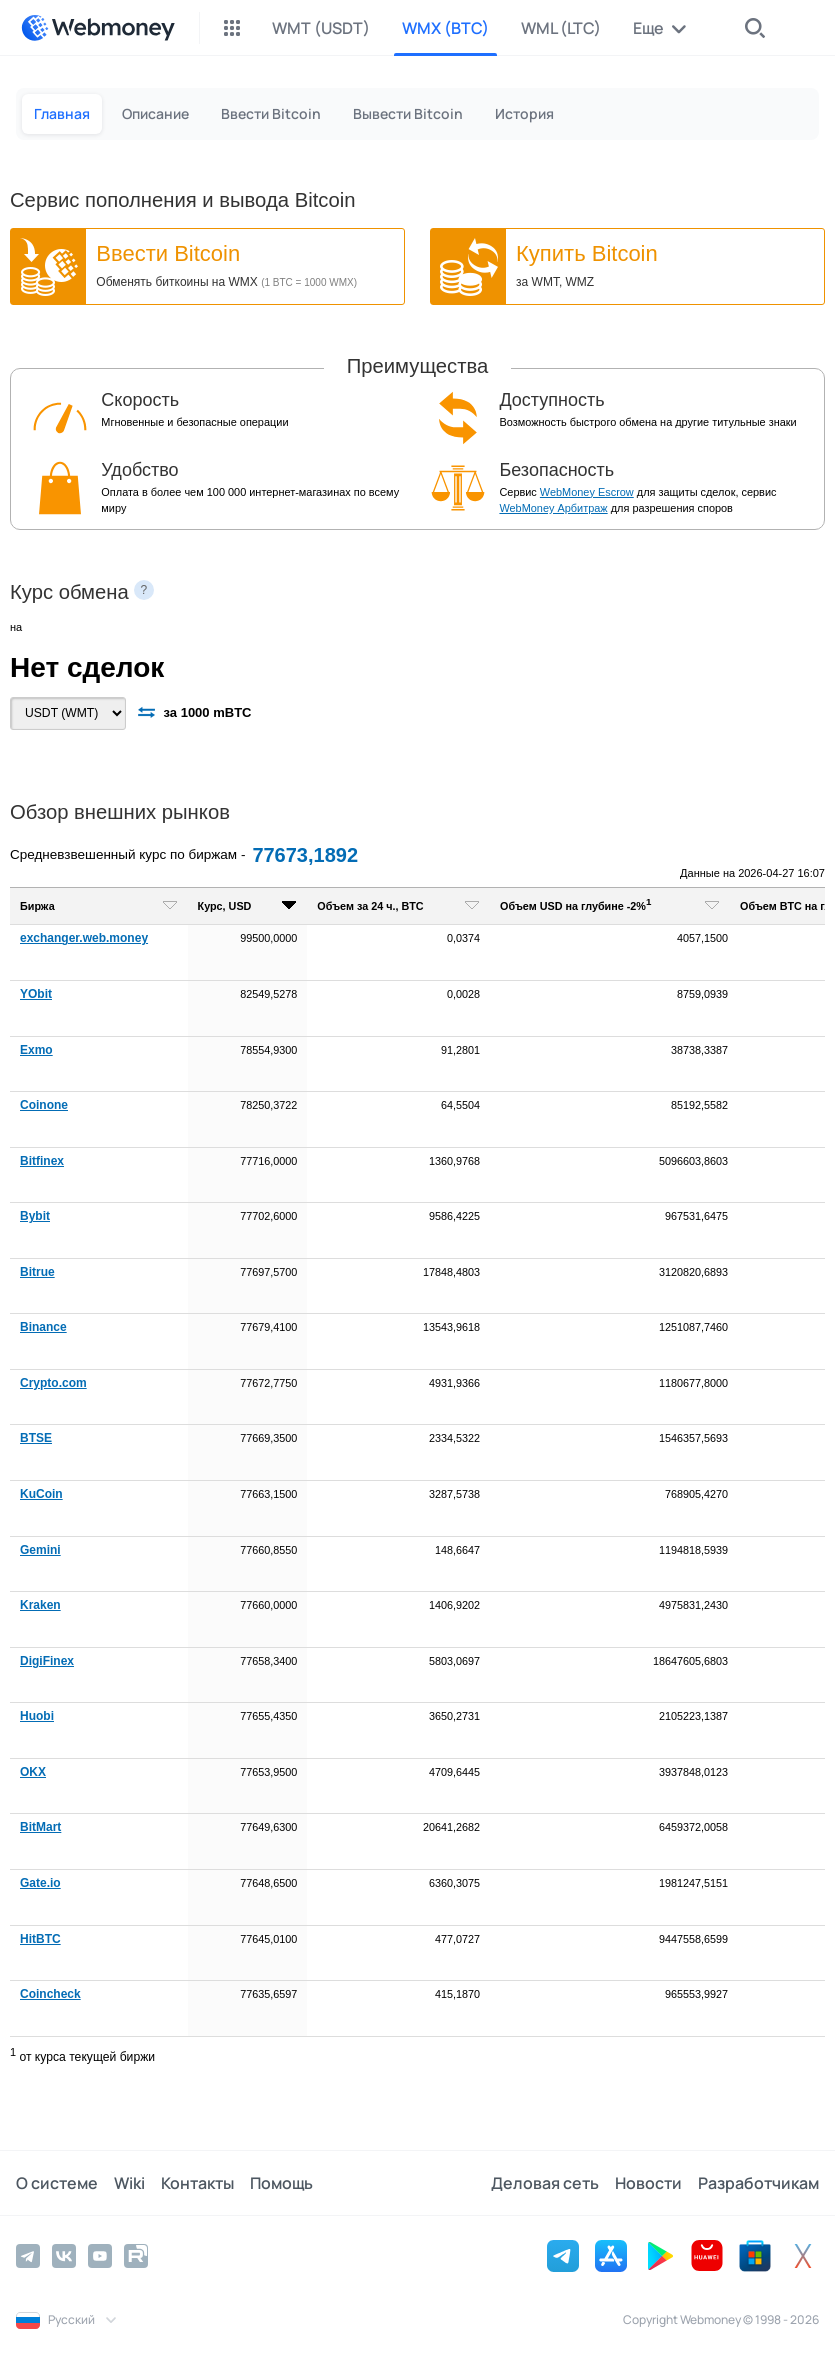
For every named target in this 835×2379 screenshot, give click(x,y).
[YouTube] (100, 2256)
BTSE (36, 1438)
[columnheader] (99, 906)
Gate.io (40, 1883)
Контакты (197, 2183)
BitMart (40, 1827)
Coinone (44, 1105)
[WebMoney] (98, 28)
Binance (43, 1327)
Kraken (40, 1605)
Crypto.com (53, 1383)
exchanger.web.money (84, 938)
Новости (648, 2183)
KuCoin (41, 1494)
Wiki (129, 2183)
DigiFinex (47, 1661)
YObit (36, 994)
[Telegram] (28, 2256)
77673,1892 (305, 855)
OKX (33, 1772)
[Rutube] (136, 2256)
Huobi (37, 1716)
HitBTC (40, 1939)
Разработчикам (758, 2183)
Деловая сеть (545, 2183)
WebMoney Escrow (587, 492)
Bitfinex (42, 1161)
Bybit (35, 1216)
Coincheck (50, 1994)
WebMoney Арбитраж (553, 508)
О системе (57, 2183)
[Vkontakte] (64, 2256)
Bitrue (37, 1272)
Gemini (40, 1550)
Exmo (36, 1050)
